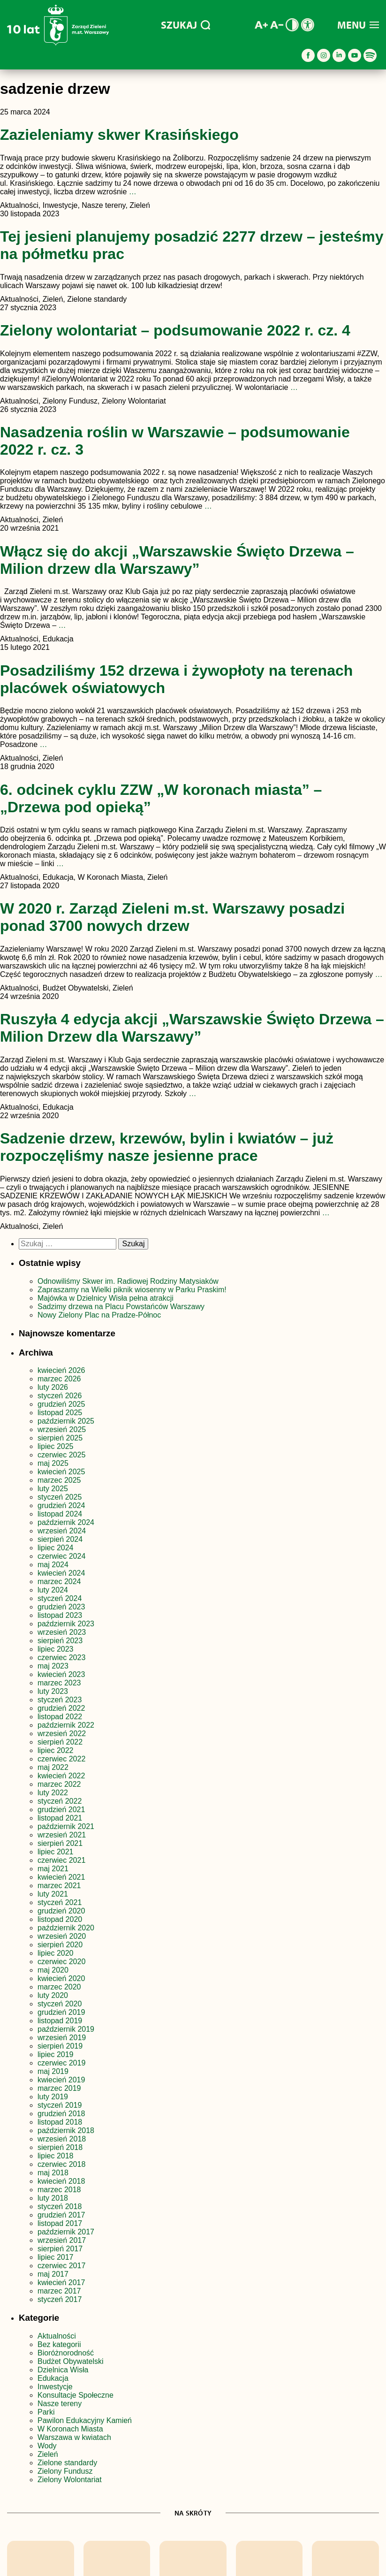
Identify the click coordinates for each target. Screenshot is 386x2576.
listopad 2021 (60, 1818)
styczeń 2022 (60, 1801)
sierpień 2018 (60, 2147)
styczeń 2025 (60, 1497)
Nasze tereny (60, 2404)
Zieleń (48, 2454)
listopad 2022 (60, 1717)
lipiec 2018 (56, 2156)
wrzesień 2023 (62, 1632)
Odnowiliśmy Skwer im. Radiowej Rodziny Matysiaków (128, 1281)
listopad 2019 (60, 2021)
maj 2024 (53, 1565)
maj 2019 (53, 2071)
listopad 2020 (60, 1919)
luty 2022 (53, 1793)
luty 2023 (53, 1691)
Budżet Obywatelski (71, 2361)
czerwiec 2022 (61, 1759)
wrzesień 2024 (62, 1531)
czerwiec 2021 (61, 1860)
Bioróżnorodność (66, 2353)
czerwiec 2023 (61, 1657)
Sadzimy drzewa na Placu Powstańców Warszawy (121, 1307)
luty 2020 (53, 1995)
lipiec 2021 (56, 1852)
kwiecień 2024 (61, 1573)
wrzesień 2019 (62, 2038)
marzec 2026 (59, 1379)
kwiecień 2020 (61, 1978)
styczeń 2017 (60, 2299)
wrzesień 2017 (62, 2240)
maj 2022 (53, 1767)
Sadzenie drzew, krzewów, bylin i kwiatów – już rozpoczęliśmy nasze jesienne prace (166, 1147)
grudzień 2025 (61, 1404)
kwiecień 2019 (61, 2080)
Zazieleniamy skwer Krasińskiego (119, 134)
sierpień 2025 (60, 1438)
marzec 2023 (59, 1683)
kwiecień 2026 (61, 1370)
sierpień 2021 (60, 1843)
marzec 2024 (59, 1581)
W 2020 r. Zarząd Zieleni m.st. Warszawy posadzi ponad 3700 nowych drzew (172, 917)
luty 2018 (53, 2198)
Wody (47, 2446)
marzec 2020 (59, 1987)
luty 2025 (53, 1489)
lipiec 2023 (56, 1649)
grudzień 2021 (61, 1810)
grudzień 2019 (61, 2012)
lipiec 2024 (56, 1548)
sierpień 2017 (60, 2249)
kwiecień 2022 (61, 1776)
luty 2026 (53, 1387)
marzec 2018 (59, 2190)
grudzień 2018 (61, 2114)
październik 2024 (66, 1522)
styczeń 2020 (60, 2004)
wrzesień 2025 (62, 1429)
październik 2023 (66, 1624)
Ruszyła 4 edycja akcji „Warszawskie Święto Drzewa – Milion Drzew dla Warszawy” (192, 1028)
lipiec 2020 (56, 1953)
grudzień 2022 (61, 1708)
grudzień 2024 (61, 1505)
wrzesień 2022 (62, 1734)
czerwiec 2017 (61, 2266)
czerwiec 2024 (61, 1556)
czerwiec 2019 (61, 2063)
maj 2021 (53, 1869)
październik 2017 (66, 2232)
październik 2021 (66, 1826)
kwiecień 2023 (61, 1674)
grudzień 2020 (61, 1911)
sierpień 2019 (60, 2046)
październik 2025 (66, 1421)
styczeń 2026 (60, 1396)
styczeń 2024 (60, 1598)
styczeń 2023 (60, 1700)
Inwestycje (55, 2387)
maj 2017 (53, 2274)
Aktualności (57, 2336)
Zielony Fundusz (65, 2471)
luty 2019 (53, 2097)
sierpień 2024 (60, 1539)
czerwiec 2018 (61, 2164)
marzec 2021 (59, 1886)
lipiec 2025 (56, 1446)
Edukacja (53, 2378)
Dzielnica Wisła (63, 2370)
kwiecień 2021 (61, 1877)
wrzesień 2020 (62, 1936)
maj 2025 (53, 1463)
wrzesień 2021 (62, 1835)
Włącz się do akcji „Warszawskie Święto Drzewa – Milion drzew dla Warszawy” (177, 560)
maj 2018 (53, 2173)
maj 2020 (53, 1970)
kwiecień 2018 (61, 2181)
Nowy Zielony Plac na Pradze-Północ (99, 1315)
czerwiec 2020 (61, 1962)
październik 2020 (66, 1928)
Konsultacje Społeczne (76, 2395)
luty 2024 (53, 1590)
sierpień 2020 (60, 1945)
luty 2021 (53, 1894)
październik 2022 (66, 1725)
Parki (46, 2412)
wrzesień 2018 (62, 2139)
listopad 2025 (60, 1413)
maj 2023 (53, 1666)
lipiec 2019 (56, 2054)
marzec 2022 (59, 1784)
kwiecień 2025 (61, 1472)
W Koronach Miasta (70, 2429)
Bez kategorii (59, 2344)
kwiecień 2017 (61, 2282)
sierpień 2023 (60, 1641)
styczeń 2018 (60, 2206)
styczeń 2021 (60, 1902)
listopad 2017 (60, 2223)
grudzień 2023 (61, 1607)
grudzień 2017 (61, 2215)
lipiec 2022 (56, 1750)
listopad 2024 (60, 1514)
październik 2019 (66, 2029)
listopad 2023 (60, 1615)
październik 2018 (66, 2130)
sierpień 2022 (60, 1742)
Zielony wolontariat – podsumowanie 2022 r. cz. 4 (175, 330)
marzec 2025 (59, 1480)
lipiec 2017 (56, 2257)
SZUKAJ (185, 24)
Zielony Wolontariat (70, 2480)
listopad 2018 (60, 2122)
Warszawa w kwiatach (74, 2437)
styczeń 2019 (60, 2105)
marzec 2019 (59, 2088)
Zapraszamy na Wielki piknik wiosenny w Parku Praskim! (132, 1290)
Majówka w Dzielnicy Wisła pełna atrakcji (106, 1298)
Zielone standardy (67, 2463)
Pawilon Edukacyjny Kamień (85, 2420)
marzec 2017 (59, 2291)
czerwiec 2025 (61, 1455)
